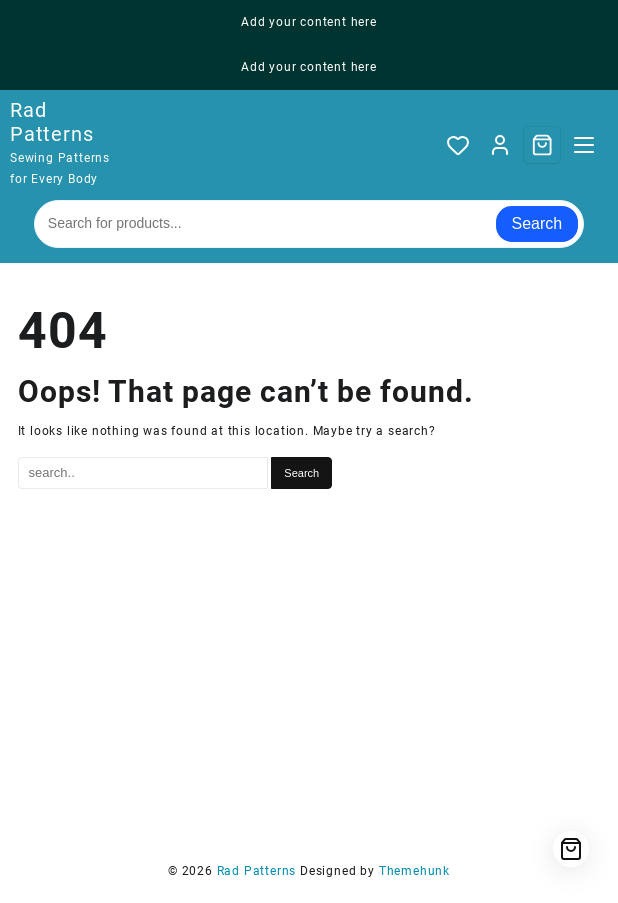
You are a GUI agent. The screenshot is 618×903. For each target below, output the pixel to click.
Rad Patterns (51, 122)
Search (537, 223)
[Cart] (542, 145)
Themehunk (414, 871)
